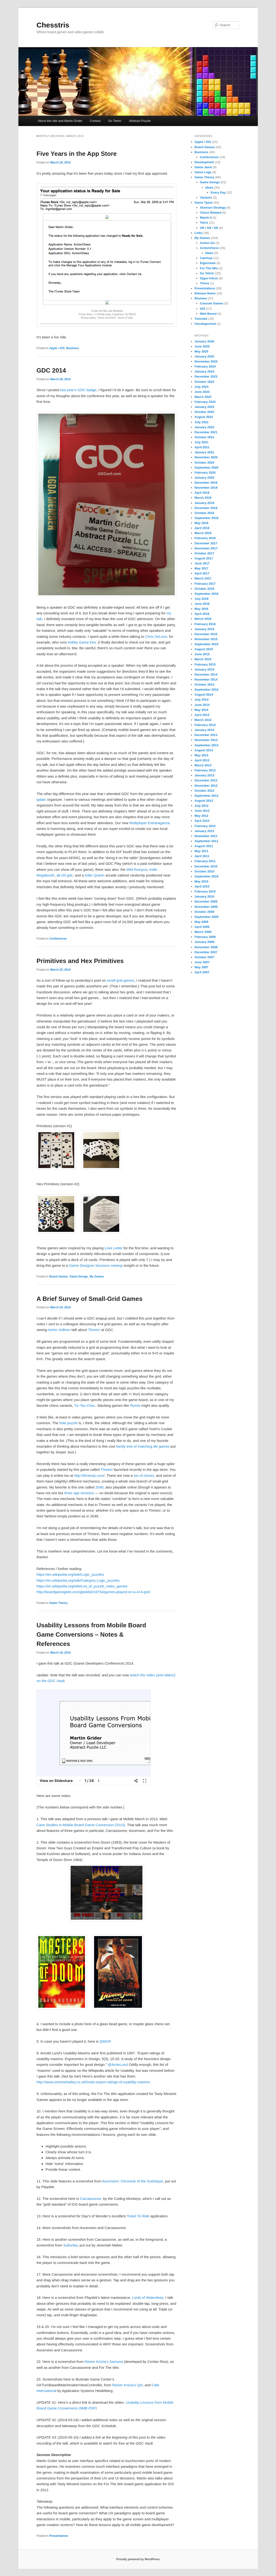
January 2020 (204, 477)
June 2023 (202, 392)
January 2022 (204, 427)
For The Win (209, 268)
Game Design (79, 1276)
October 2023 (204, 382)
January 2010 (204, 896)
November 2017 (206, 548)
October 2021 (204, 437)
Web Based (208, 313)
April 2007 (202, 972)
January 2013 (204, 775)
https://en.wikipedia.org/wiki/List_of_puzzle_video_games (82, 1586)
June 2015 (202, 654)
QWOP (105, 2041)
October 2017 (204, 553)
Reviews (201, 298)
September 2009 (207, 917)
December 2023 (206, 376)
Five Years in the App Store (77, 153)
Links (199, 233)
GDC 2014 (51, 370)
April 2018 (202, 528)
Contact (95, 121)
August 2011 (204, 846)
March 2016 (203, 619)
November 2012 (206, 785)
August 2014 (204, 694)
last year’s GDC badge (78, 390)
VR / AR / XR (209, 228)
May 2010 (201, 881)
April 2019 (202, 492)
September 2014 (207, 689)
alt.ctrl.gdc (64, 875)
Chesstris (53, 25)
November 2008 (206, 947)
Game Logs (203, 172)
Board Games (58, 1276)
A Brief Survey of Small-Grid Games (90, 1298)
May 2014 (201, 710)
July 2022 (202, 422)
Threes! (94, 1330)
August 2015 (204, 649)
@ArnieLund (118, 2064)
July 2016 (202, 599)
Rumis (135, 1405)
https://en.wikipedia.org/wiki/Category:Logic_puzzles (78, 1580)
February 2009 (205, 937)
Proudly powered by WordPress (138, 2559)
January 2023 (204, 407)
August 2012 (204, 800)
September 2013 (207, 745)
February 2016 (205, 624)
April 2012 (202, 821)
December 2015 (206, 634)
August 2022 (204, 417)
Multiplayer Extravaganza (150, 823)
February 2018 (205, 538)
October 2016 (204, 588)
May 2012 (201, 815)
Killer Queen (95, 875)
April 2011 (202, 856)
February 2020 (205, 472)
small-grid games (120, 980)
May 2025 (201, 351)
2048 (99, 1487)
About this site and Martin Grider (60, 121)
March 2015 (203, 659)
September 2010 (207, 876)
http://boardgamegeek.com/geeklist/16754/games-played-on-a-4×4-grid (93, 1592)
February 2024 (205, 366)
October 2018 (204, 513)
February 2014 (205, 725)
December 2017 (206, 543)
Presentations (58, 2536)
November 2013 (206, 740)
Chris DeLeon (156, 636)
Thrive (204, 283)
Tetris (204, 222)
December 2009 (206, 901)
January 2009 (204, 942)
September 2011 (207, 841)
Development (204, 162)
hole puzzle (68, 1423)
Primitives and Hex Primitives (80, 960)
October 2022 (204, 412)
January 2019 (204, 503)
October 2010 (204, 871)
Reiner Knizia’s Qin (127, 2385)
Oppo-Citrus (209, 278)
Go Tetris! (114, 121)
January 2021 (204, 452)
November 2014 (206, 679)
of (141, 1475)
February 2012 (205, 826)
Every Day (218, 192)
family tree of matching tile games (142, 1446)
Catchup (206, 258)
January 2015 (204, 669)
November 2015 (206, 639)
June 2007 (202, 962)
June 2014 (202, 705)
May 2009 (201, 922)
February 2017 (205, 583)
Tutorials (201, 318)
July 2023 (202, 387)
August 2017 (204, 558)
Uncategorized (205, 323)
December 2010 (206, 866)
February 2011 (205, 861)
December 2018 (206, 508)
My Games (97, 1276)
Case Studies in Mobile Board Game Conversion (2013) (81, 1825)
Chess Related (210, 212)
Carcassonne (90, 2199)
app (76, 1493)
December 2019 (206, 482)
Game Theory (58, 1603)
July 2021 (202, 442)
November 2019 (206, 487)
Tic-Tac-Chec (84, 1405)
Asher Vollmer (59, 1330)
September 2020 (207, 467)
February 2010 (205, 891)
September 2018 (207, 518)
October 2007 (204, 957)
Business (72, 348)
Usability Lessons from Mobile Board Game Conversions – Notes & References (91, 1634)
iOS (202, 308)
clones (149, 1475)
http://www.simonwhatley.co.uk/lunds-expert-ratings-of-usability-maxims (93, 2082)
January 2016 (204, 629)
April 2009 (202, 927)
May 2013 (201, 755)
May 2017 (201, 568)
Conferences (58, 938)
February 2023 (205, 402)
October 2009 (204, 912)
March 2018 (203, 533)
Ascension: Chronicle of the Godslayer (132, 2181)
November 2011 (206, 836)
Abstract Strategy (213, 207)
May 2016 (201, 609)
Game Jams (203, 167)
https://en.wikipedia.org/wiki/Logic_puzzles (70, 1574)
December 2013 (206, 735)
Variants (206, 197)
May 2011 (201, 851)
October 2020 (204, 462)
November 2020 (206, 457)
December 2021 (206, 432)
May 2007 (201, 967)
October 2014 (204, 684)
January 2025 (204, 356)
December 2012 (206, 780)
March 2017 (203, 578)
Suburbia (70, 2245)
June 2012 (202, 810)
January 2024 (204, 371)
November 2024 (206, 361)
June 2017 (202, 563)
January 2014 (204, 730)
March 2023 (203, 397)
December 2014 (206, 674)
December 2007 (206, 952)
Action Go (207, 243)
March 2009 (203, 932)
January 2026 (204, 341)
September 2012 (207, 795)
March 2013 (203, 765)
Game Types (204, 202)
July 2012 (202, 805)
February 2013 (205, 770)
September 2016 (207, 593)
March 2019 (203, 497)
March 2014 (203, 720)
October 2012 (204, 790)
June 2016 (202, 604)
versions (87, 1493)
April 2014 (202, 715)
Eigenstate (208, 263)
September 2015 (207, 644)
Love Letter (114, 1248)
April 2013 (202, 760)
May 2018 (201, 523)
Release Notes (205, 293)
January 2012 (204, 831)
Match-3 (206, 217)
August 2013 (204, 750)
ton (136, 1475)
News (209, 253)
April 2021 (202, 447)
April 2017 (202, 573)
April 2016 (202, 614)
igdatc (41, 799)
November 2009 (206, 907)
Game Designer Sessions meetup (96, 1265)
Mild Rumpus (136, 869)
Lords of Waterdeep (147, 2297)
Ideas (209, 187)
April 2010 (202, 886)
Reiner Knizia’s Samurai (103, 2362)
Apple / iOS (57, 348)
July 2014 (202, 699)
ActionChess (209, 248)
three (68, 1493)
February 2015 (205, 664)
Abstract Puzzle (140, 121)
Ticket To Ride (138, 2216)
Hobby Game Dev (82, 642)
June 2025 (202, 346)
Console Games (211, 303)
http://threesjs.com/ (89, 1475)
